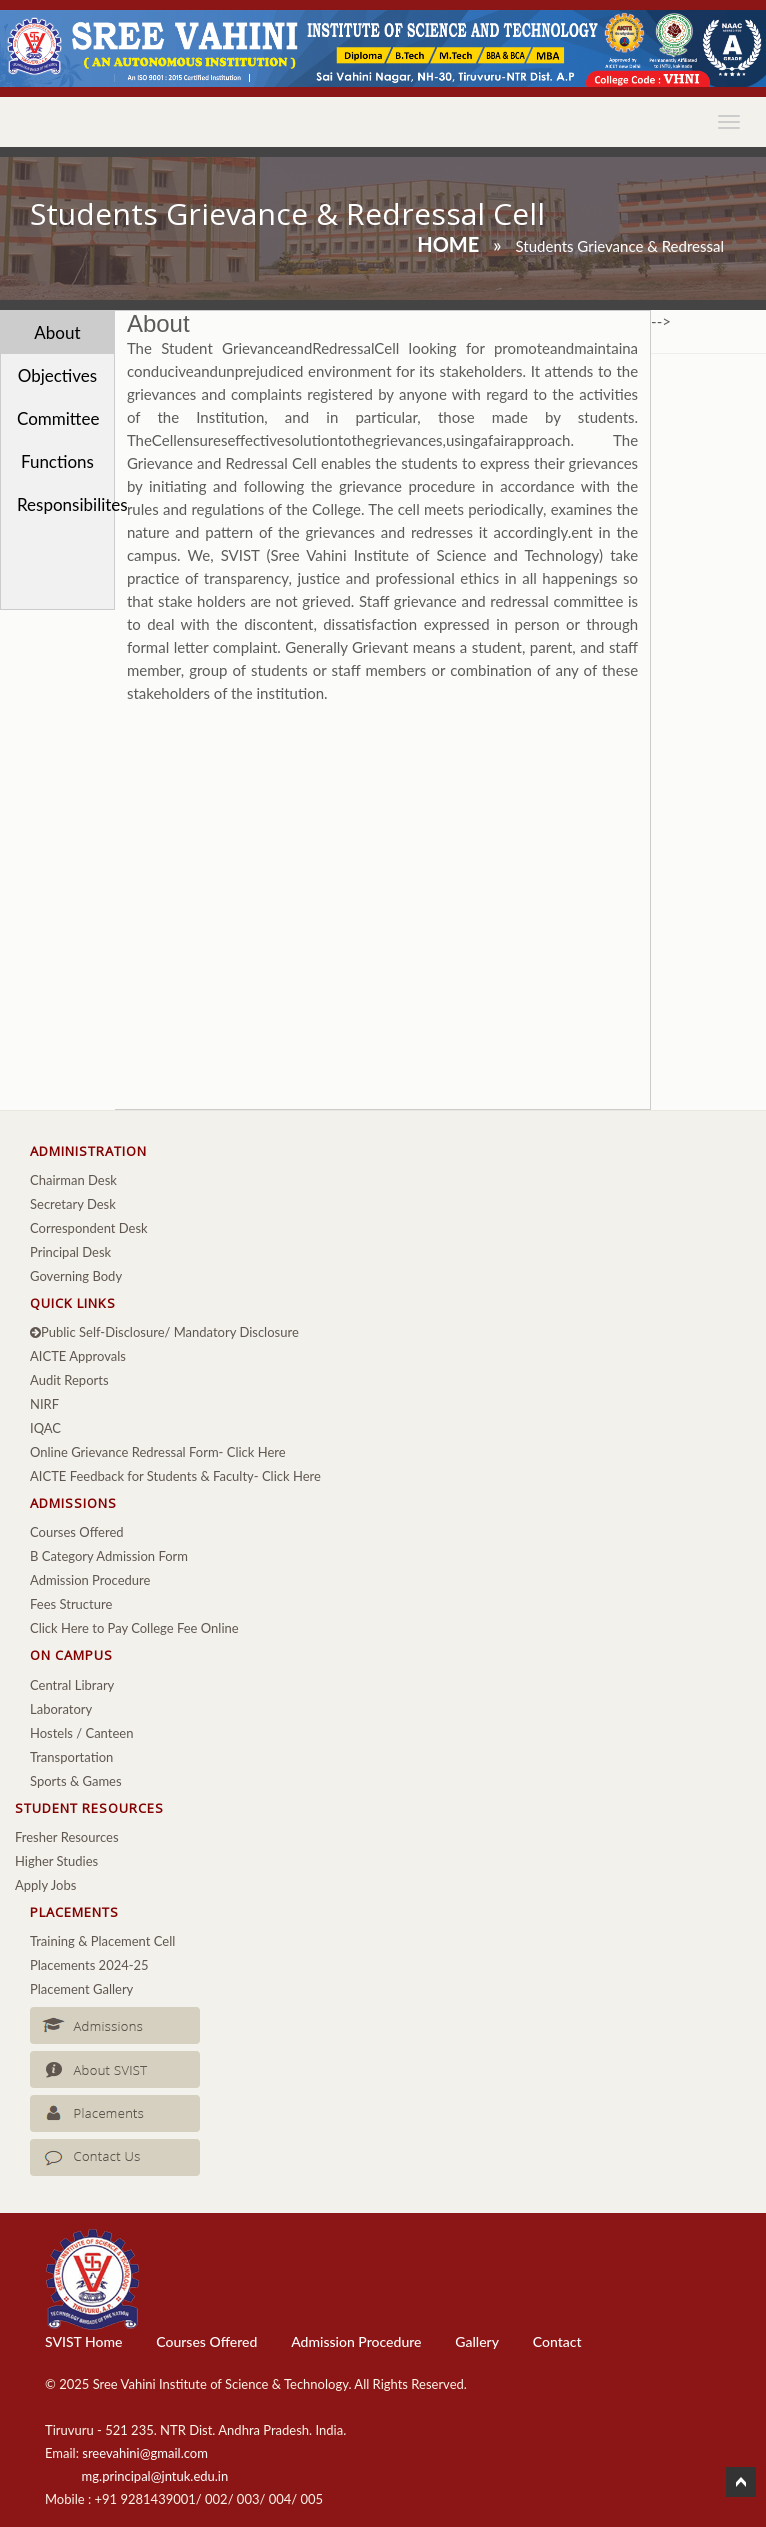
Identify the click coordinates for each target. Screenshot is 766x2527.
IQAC (45, 1428)
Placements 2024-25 (89, 1965)
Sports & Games (76, 1781)
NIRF (44, 1404)
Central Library (72, 1685)
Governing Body (76, 1276)
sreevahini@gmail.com (145, 2453)
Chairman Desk (73, 1180)
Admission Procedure (90, 1580)
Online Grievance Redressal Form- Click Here (158, 1452)
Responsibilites (65, 504)
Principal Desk (70, 1252)
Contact (557, 2341)
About (57, 332)
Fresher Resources (67, 1837)
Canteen (109, 1733)
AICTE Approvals (78, 1356)
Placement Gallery (81, 1989)
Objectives (58, 375)
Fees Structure (71, 1604)
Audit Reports (69, 1380)
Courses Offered (77, 1532)
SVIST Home (83, 2341)
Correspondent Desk (89, 1228)
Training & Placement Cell (102, 1941)
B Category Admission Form (109, 1556)
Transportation (71, 1757)
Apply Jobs (45, 1885)
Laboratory (61, 1709)
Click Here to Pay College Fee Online (134, 1628)
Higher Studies (56, 1861)
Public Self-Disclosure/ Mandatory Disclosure (164, 1332)
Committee (58, 418)
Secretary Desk (73, 1204)
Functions (57, 461)
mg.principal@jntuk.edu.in (155, 2476)
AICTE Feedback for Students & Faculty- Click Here (175, 1476)
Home (448, 244)
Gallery (477, 2341)
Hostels (51, 1733)
